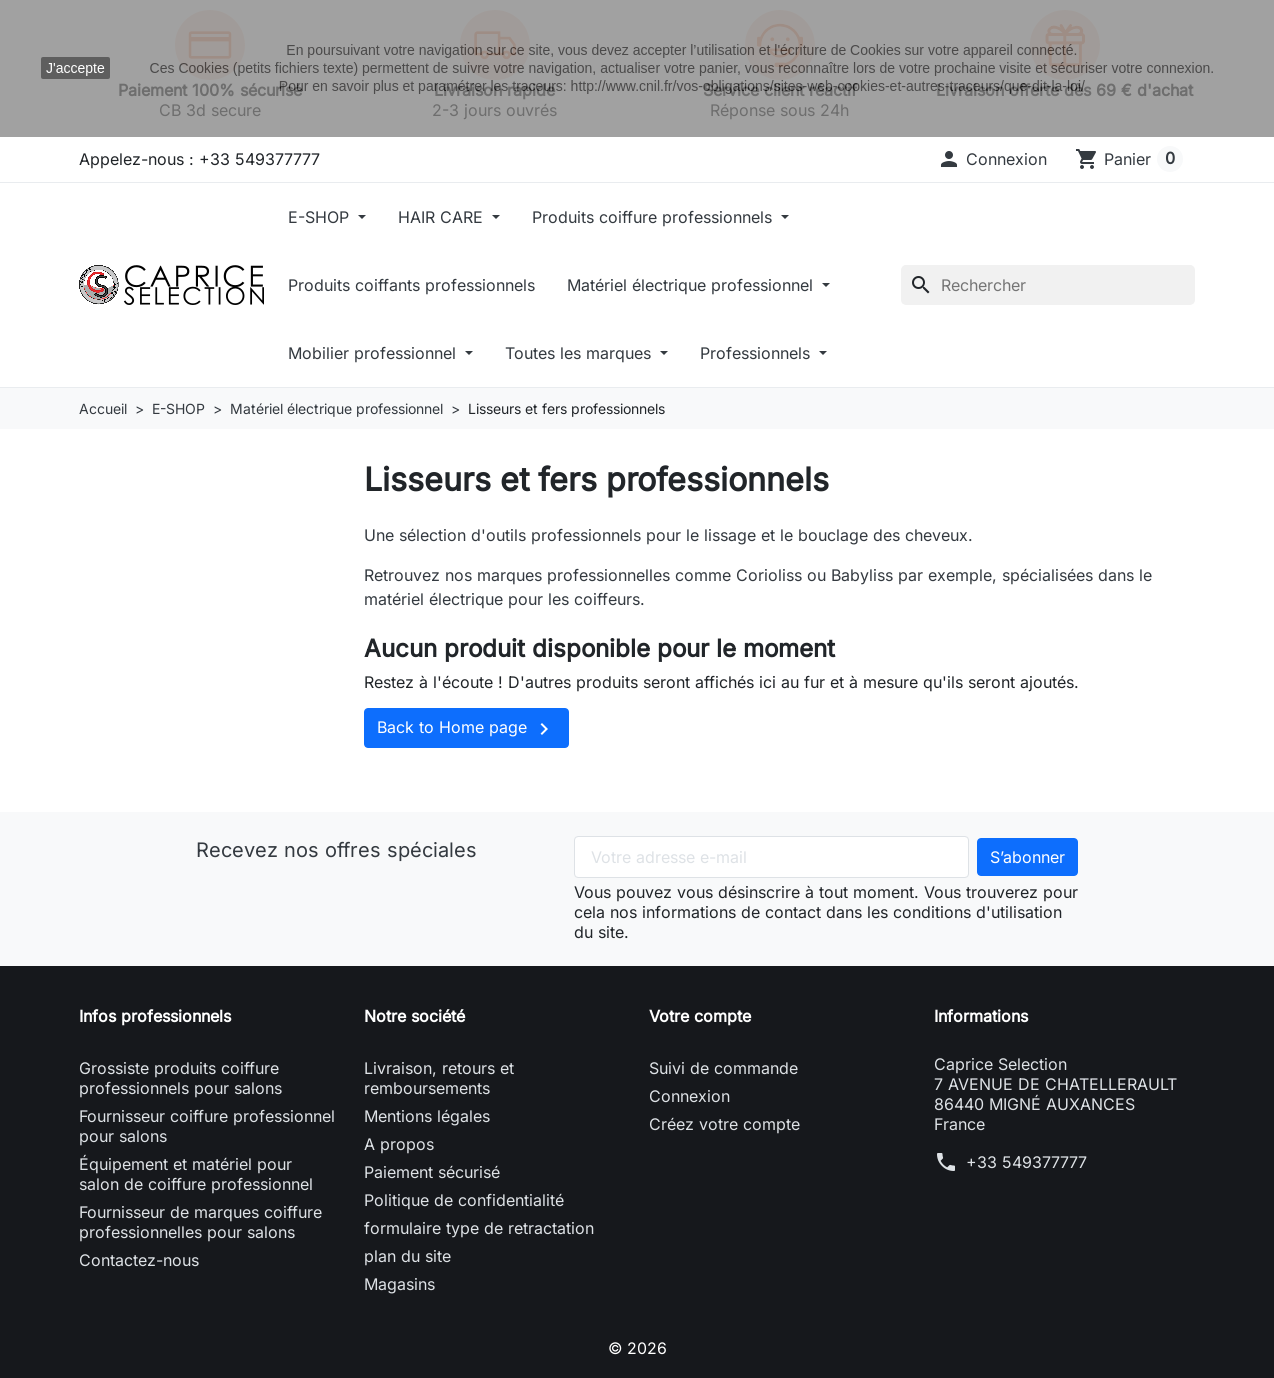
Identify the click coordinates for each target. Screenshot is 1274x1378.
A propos (399, 1144)
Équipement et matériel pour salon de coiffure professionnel (196, 1174)
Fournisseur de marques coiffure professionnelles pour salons (200, 1222)
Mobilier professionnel (374, 353)
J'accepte (75, 68)
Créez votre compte (724, 1124)
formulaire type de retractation (479, 1228)
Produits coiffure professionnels (654, 217)
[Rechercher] (1048, 285)
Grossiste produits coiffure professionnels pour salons (180, 1078)
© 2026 (637, 1348)
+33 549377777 (1026, 1162)
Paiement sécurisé (432, 1172)
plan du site (407, 1256)
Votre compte (700, 1016)
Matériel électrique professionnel (692, 285)
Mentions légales (427, 1116)
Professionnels (757, 353)
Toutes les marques (580, 353)
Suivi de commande (723, 1068)
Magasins (399, 1284)
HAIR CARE (443, 217)
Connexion (689, 1096)
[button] (992, 159)
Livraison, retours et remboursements (439, 1078)
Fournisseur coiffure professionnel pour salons (207, 1126)
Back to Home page (466, 729)
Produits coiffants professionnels (411, 285)
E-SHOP (321, 217)
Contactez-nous (139, 1260)
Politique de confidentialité (464, 1200)
